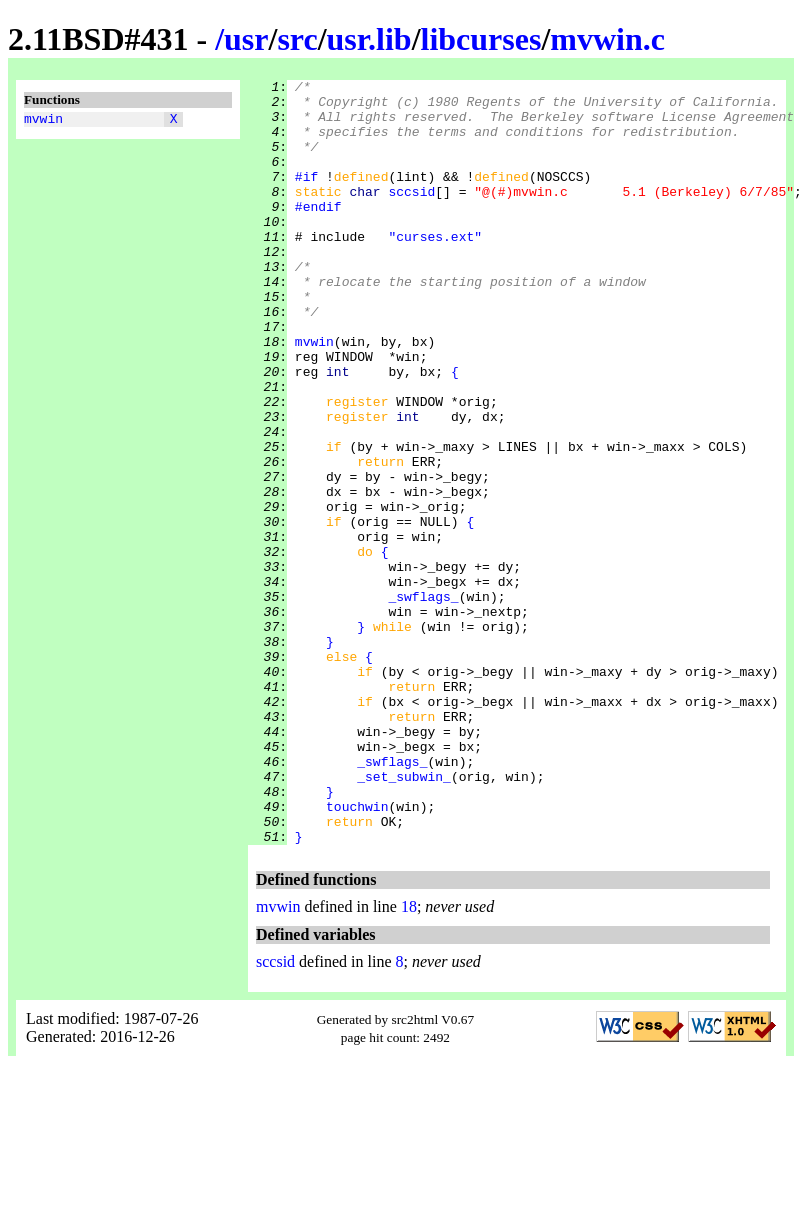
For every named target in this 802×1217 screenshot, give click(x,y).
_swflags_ (423, 701)
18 (409, 1059)
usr (246, 39)
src (297, 39)
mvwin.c (607, 39)
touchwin (357, 953)
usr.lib (369, 39)
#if (306, 197)
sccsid (411, 215)
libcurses (481, 39)
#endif (318, 233)
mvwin (43, 121)
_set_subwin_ (404, 917)
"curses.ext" (435, 269)
